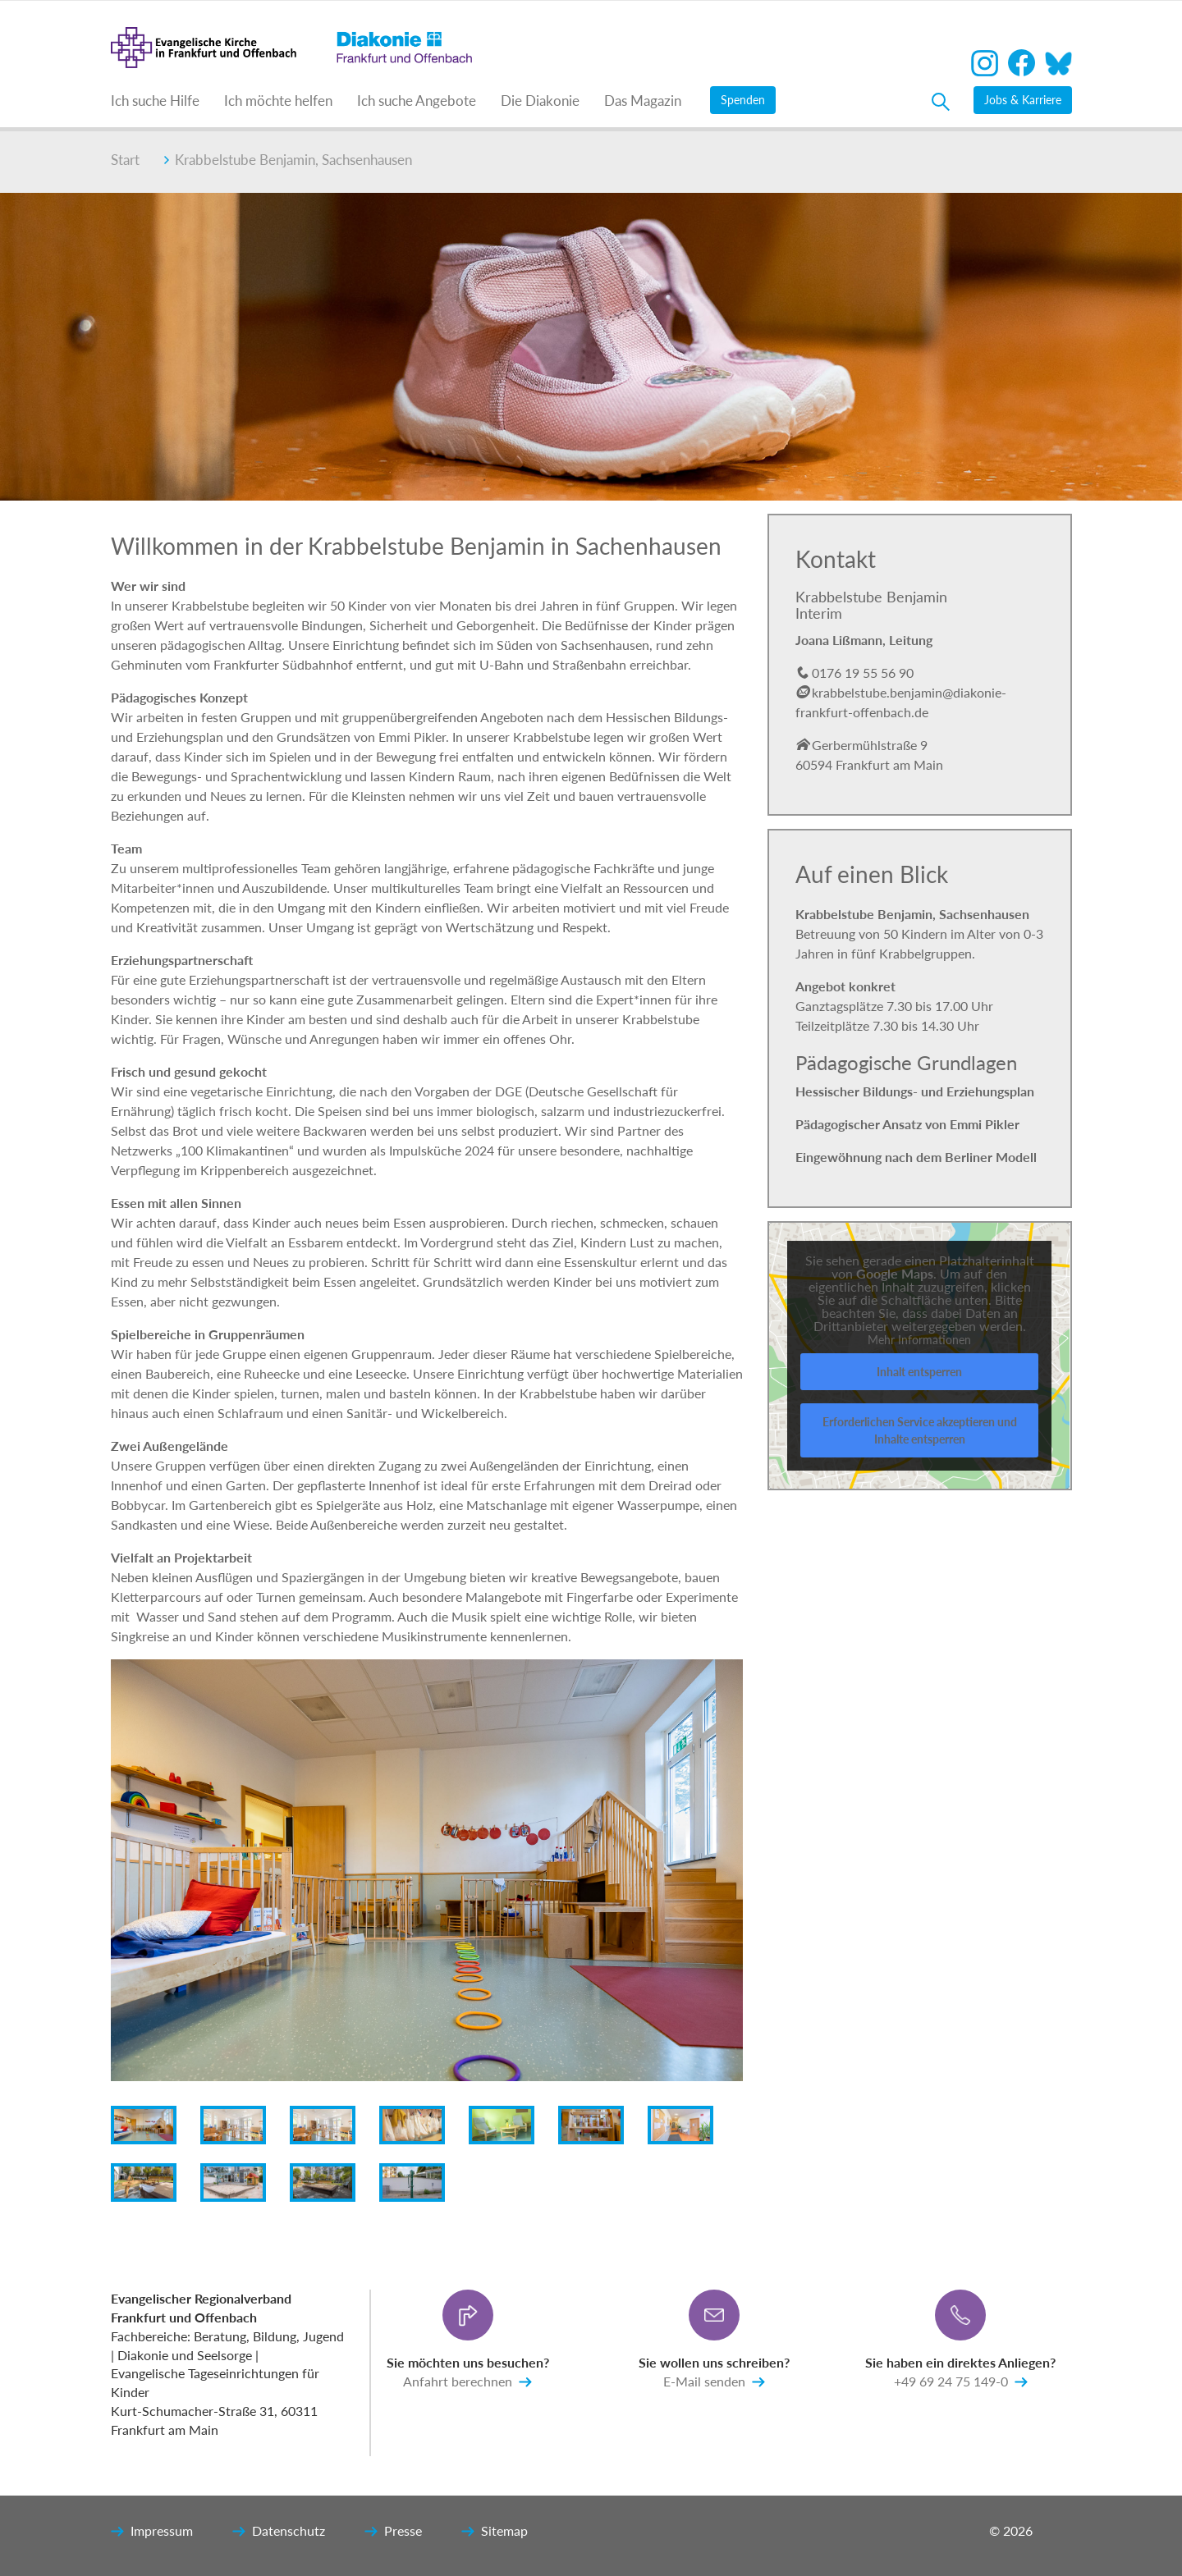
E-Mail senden (714, 2382)
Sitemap (494, 2532)
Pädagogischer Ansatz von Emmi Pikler (907, 1124)
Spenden (743, 100)
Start (125, 159)
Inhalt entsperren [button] (919, 1372)
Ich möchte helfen (278, 100)
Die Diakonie (540, 100)
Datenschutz (278, 2532)
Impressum (152, 2532)
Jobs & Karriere (1022, 100)
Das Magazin (642, 100)
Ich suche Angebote (416, 100)
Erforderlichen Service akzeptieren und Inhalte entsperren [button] (919, 1430)
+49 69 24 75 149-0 (961, 2382)
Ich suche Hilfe (155, 100)
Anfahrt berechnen (467, 2382)
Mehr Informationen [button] (919, 1340)
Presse (393, 2532)
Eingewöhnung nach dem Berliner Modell (916, 1156)
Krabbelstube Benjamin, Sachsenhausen (288, 159)
